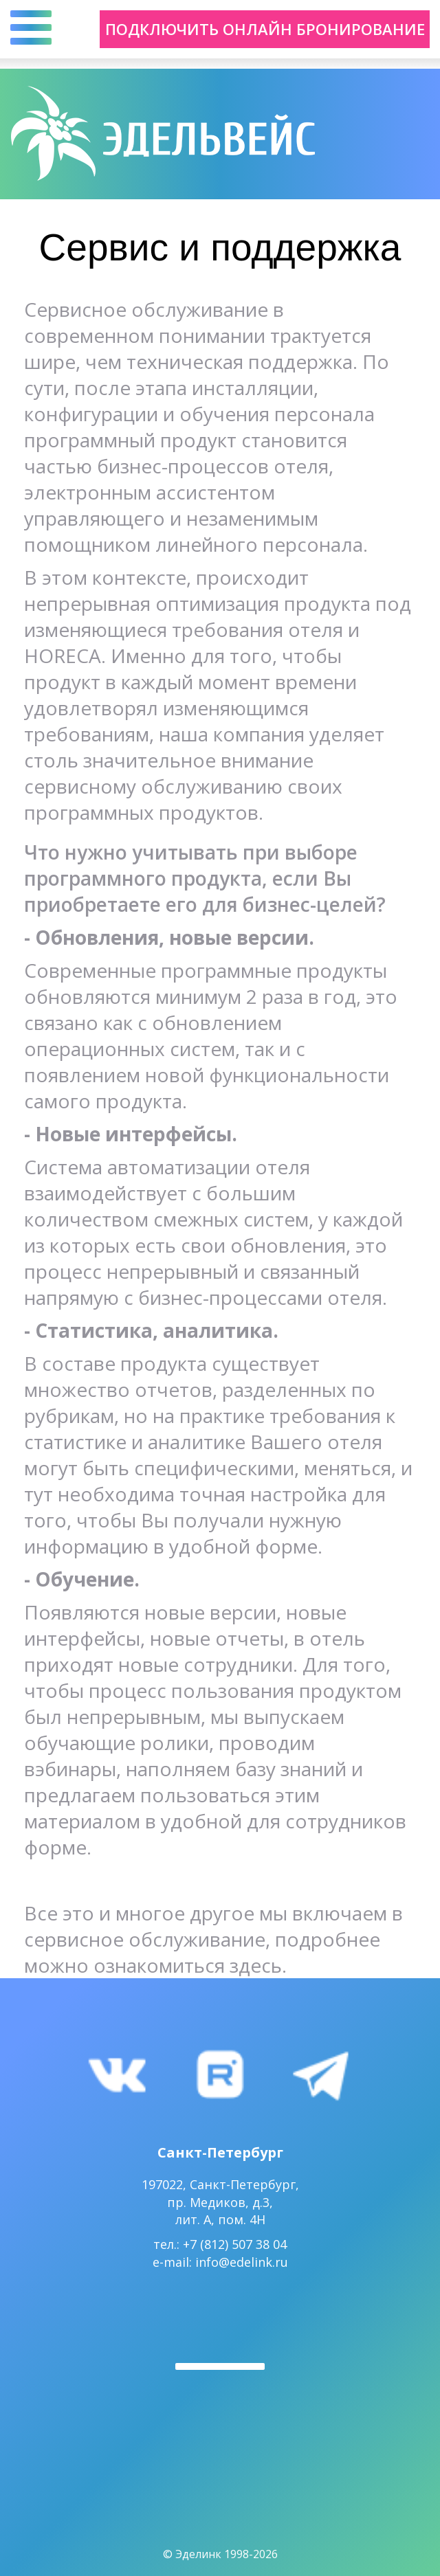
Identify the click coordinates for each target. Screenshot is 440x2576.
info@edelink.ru (241, 2262)
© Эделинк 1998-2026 (220, 2554)
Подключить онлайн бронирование (265, 29)
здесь (256, 1965)
